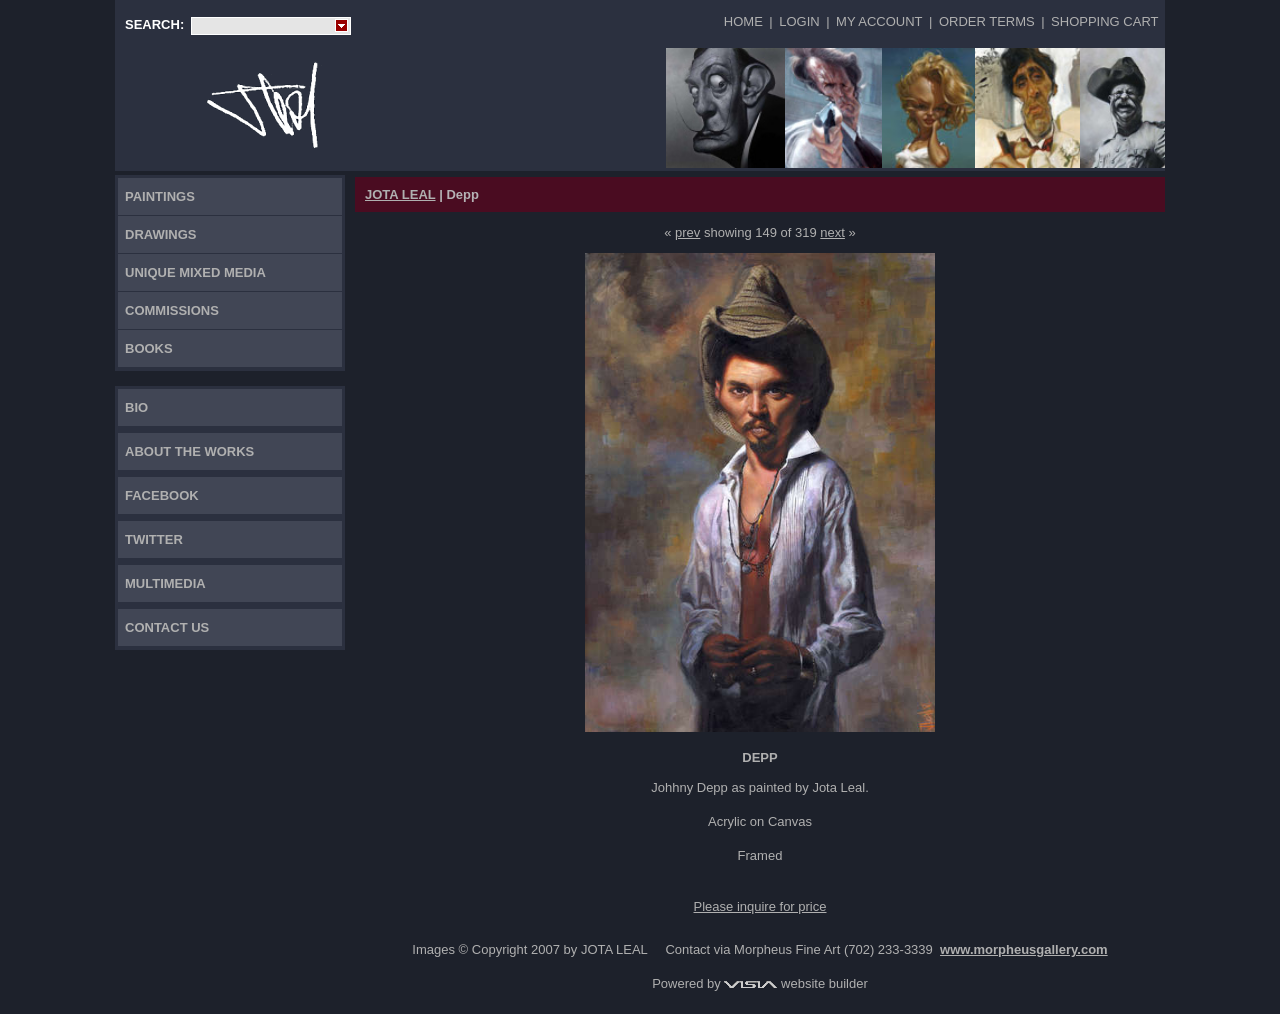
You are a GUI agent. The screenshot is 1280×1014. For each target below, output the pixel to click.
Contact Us (167, 627)
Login (799, 21)
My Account (879, 21)
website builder (795, 983)
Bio (136, 407)
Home (743, 21)
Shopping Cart (1104, 21)
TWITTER (154, 539)
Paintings (160, 196)
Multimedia (165, 583)
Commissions (172, 310)
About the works (189, 451)
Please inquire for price (760, 906)
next (832, 232)
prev (687, 232)
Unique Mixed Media (195, 272)
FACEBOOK (162, 495)
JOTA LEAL (400, 194)
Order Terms (987, 21)
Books (149, 348)
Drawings (161, 234)
